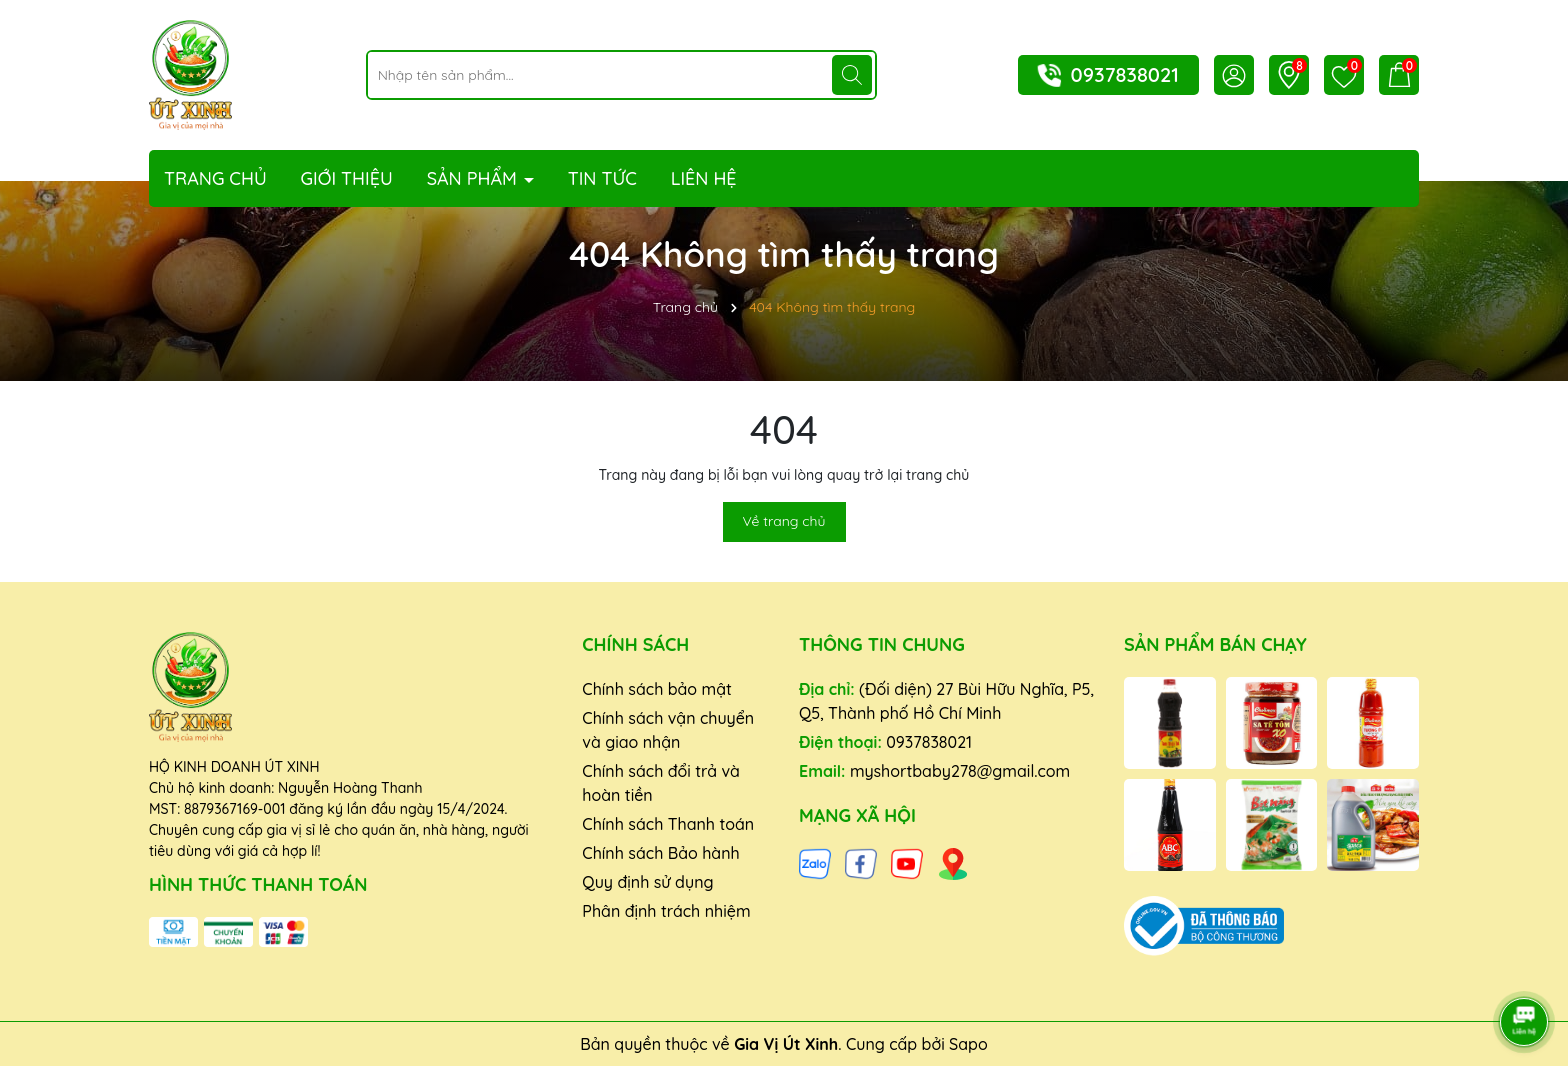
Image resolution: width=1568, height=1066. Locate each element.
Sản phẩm (474, 178)
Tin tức (602, 178)
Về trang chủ (784, 521)
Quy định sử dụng (647, 882)
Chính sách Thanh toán (668, 824)
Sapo (968, 1044)
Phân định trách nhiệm (666, 911)
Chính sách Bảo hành (660, 853)
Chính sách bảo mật (657, 689)
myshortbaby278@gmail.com (960, 771)
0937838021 (1125, 74)
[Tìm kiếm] (852, 75)
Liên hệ (704, 178)
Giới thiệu (347, 178)
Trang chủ (215, 178)
